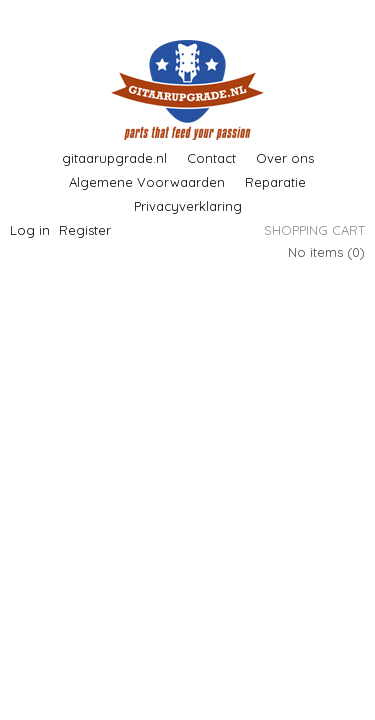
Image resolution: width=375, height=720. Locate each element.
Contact (211, 158)
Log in (30, 230)
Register (85, 230)
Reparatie (275, 182)
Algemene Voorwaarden (147, 182)
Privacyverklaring (188, 206)
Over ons (285, 158)
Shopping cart (314, 230)
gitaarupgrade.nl (114, 158)
